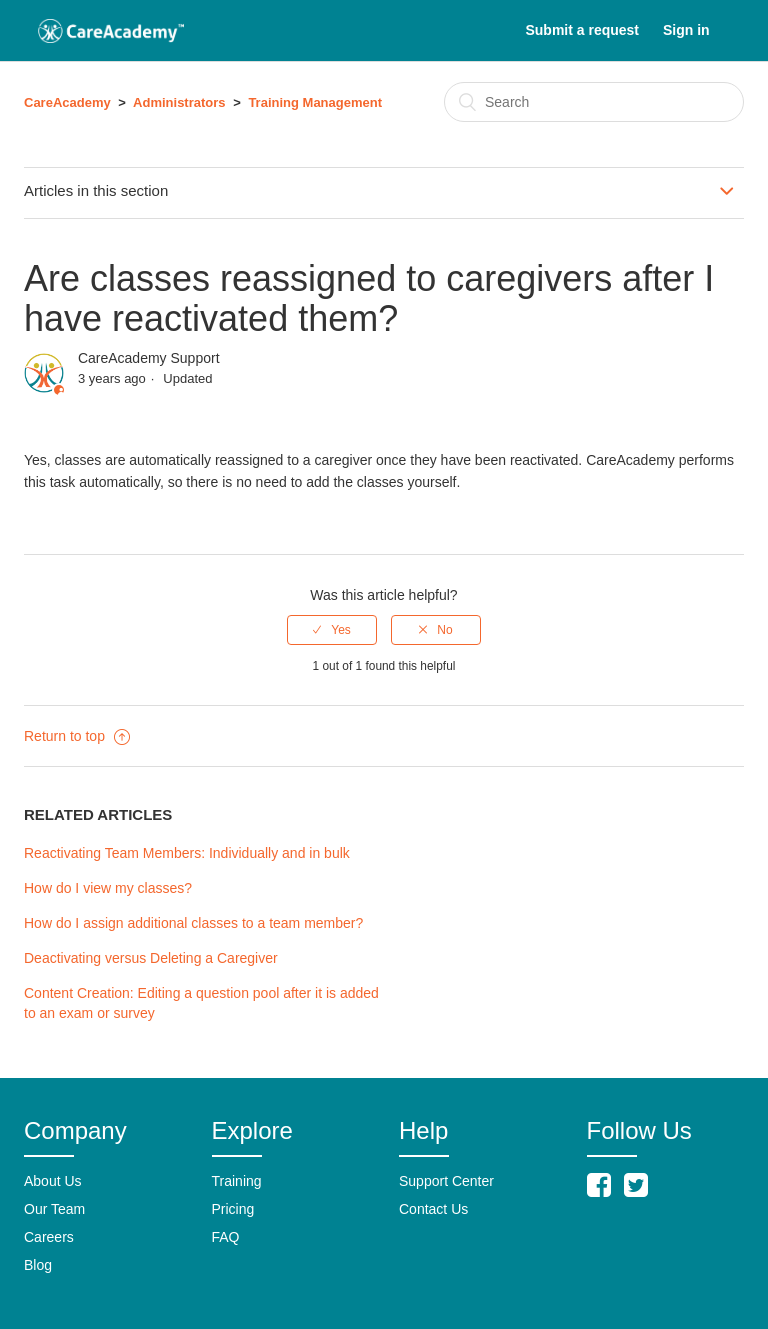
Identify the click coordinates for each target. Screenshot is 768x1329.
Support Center (446, 1181)
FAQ (226, 1237)
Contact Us (433, 1209)
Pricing (233, 1209)
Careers (49, 1237)
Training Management (315, 102)
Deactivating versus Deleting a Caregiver (151, 958)
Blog (38, 1265)
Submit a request (582, 30)
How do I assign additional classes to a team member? (193, 923)
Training (237, 1181)
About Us (53, 1181)
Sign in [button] (686, 30)
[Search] (594, 102)
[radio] (332, 630)
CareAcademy (67, 102)
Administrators (179, 102)
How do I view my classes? (108, 888)
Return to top (77, 736)
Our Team (54, 1209)
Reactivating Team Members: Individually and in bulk (187, 853)
